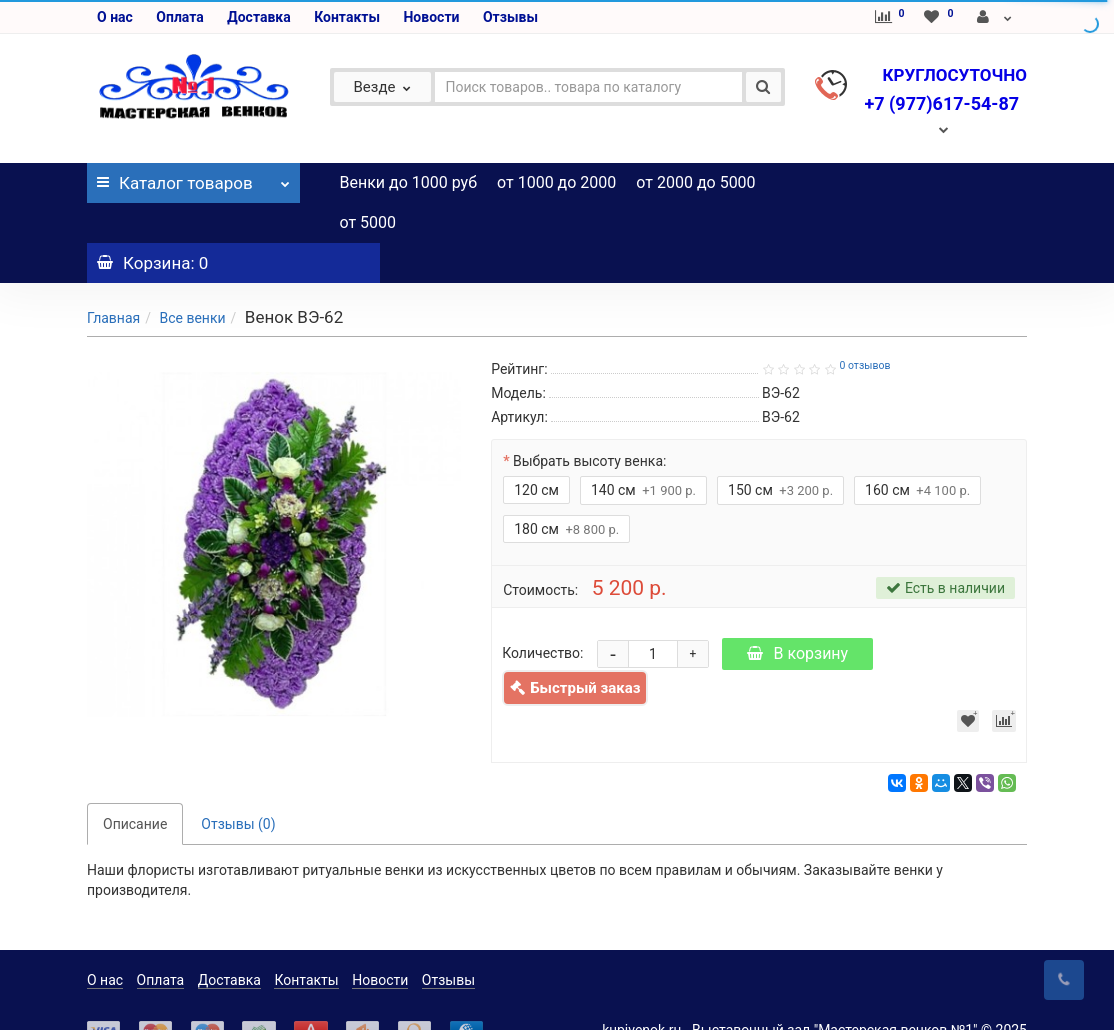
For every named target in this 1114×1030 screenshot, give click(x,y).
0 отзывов (864, 325)
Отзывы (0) (238, 784)
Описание (135, 784)
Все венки (192, 278)
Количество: (542, 613)
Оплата (179, 17)
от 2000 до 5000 (695, 182)
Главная (113, 278)
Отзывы (510, 17)
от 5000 (368, 222)
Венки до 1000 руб (409, 182)
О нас (115, 17)
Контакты (347, 17)
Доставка (258, 17)
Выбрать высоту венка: (589, 421)
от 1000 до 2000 (556, 182)
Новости (431, 17)
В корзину (797, 613)
